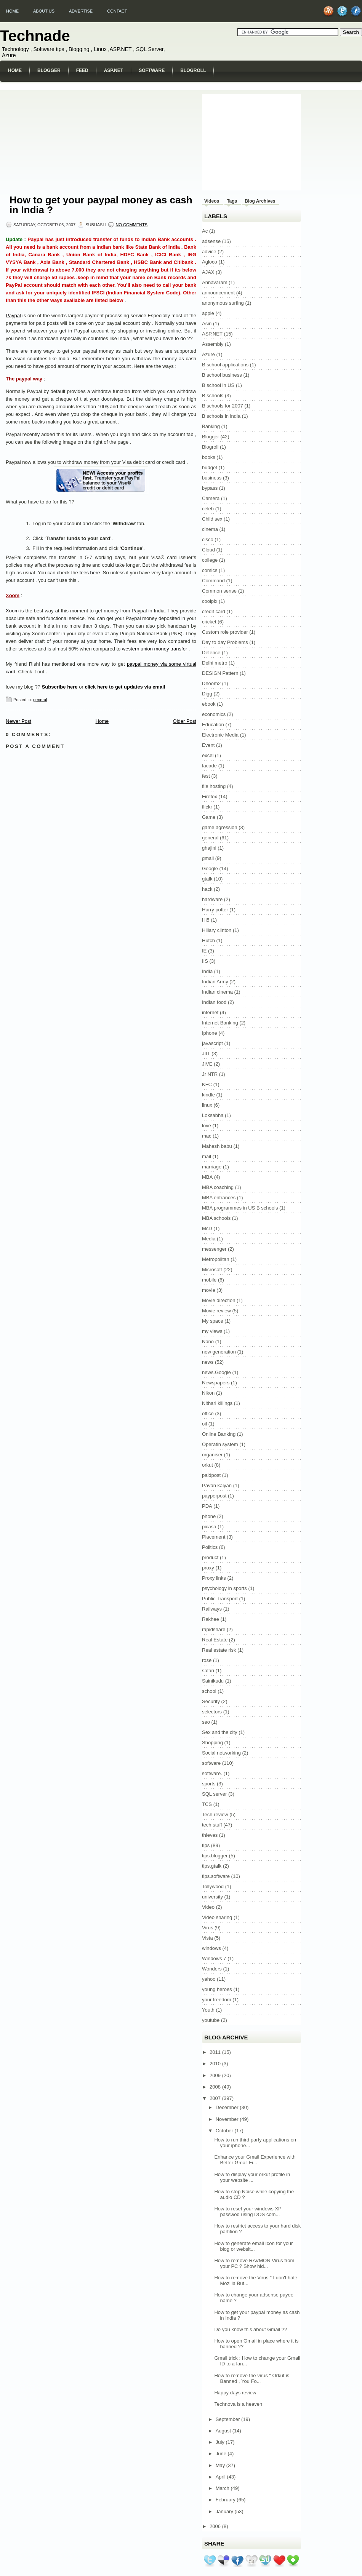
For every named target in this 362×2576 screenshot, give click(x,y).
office (208, 1413)
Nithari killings (217, 1403)
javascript (212, 1043)
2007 (216, 2098)
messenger (214, 1249)
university (212, 1897)
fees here (89, 572)
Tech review (215, 1814)
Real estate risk (219, 1650)
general (40, 699)
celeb (208, 508)
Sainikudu (213, 1681)
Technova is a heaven (238, 2404)
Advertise (81, 11)
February (226, 2499)
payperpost (214, 1496)
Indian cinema (217, 992)
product (210, 1557)
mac (206, 1136)
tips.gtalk (211, 1866)
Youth (208, 2010)
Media (208, 1239)
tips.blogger (214, 1855)
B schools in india (221, 416)
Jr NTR (210, 1074)
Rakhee (210, 1619)
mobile (209, 1280)
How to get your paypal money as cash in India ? (101, 205)
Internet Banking (220, 1023)
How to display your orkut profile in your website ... (252, 2177)
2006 (216, 2526)
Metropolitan (215, 1259)
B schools (212, 395)
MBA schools (216, 1218)
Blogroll (193, 70)
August (224, 2431)
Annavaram (214, 282)
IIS (205, 961)
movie (208, 1290)
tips (206, 1845)
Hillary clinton (216, 930)
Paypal (13, 315)
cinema (210, 529)
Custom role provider (225, 632)
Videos (211, 201)
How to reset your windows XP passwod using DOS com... (247, 2211)
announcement (218, 293)
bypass (210, 488)
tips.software (216, 1876)
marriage (211, 1167)
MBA (207, 1177)
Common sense (219, 591)
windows (211, 1948)
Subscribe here (60, 687)
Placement (213, 1537)
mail (206, 1156)
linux (207, 1105)
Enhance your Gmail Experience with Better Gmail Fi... (254, 2159)
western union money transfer (154, 649)
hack (207, 889)
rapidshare (213, 1629)
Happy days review (235, 2392)
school (209, 1691)
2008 (216, 2087)
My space (212, 1321)
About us (43, 11)
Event (208, 745)
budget (209, 467)
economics (214, 714)
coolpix (209, 601)
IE (204, 951)
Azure (208, 354)
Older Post (184, 721)
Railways (212, 1609)
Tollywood (213, 1886)
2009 (216, 2075)
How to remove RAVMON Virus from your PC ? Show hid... (254, 2263)
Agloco (209, 262)
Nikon (208, 1393)
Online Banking (218, 1434)
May (221, 2465)
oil (204, 1424)
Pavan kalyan (217, 1485)
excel (207, 755)
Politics (210, 1547)
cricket (209, 622)
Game (208, 817)
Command (213, 580)
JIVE (207, 1064)
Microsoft (212, 1269)
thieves (210, 1835)
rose (206, 1660)
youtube (210, 2020)
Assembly (212, 344)
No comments (131, 224)
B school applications (225, 365)
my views (212, 1331)
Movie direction (218, 1300)
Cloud (208, 550)
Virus (207, 1927)
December (228, 2107)
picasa (209, 1526)
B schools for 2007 (222, 406)
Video (208, 1907)
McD (207, 1228)
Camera (210, 498)
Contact (117, 11)
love (206, 1125)
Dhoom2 (211, 683)
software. (212, 1773)
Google (210, 868)
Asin (206, 323)
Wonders (212, 1969)
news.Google (216, 1372)
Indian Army (215, 981)
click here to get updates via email (125, 687)
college (210, 560)
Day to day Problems (225, 642)
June (222, 2453)
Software (152, 70)
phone (209, 1516)
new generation (219, 1352)
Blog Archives (260, 201)
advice (209, 251)
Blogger (49, 70)
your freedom (216, 1999)
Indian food (214, 1002)
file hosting (214, 786)
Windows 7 (214, 1958)
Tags (232, 201)
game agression (219, 827)
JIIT (206, 1053)
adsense (211, 241)
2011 (216, 2052)
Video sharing (217, 1917)
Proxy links (214, 1578)
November (228, 2119)
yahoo (208, 1979)
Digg (207, 694)
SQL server (214, 1794)
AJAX (208, 272)
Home (12, 11)
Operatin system (220, 1444)
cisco (207, 539)
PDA (207, 1506)
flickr (207, 807)
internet (210, 1012)
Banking (211, 426)
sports (208, 1784)
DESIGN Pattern (220, 673)
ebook (208, 704)
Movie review (216, 1311)
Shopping (212, 1742)
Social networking (221, 1753)
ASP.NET (113, 70)
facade (209, 766)
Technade (35, 35)
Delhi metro (214, 663)
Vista (207, 1938)
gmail (208, 858)
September (228, 2419)
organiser (212, 1454)
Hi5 (206, 920)
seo (206, 1722)
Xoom (12, 595)
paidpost (211, 1475)
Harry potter (215, 909)
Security (211, 1701)
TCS (207, 1804)
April (221, 2477)
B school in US (218, 385)
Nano (208, 1341)
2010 (216, 2063)
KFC (207, 1084)
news (207, 1362)
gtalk (207, 879)
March (223, 2488)
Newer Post (18, 721)
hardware (212, 899)
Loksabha (212, 1115)
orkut (207, 1465)
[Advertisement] (63, 139)
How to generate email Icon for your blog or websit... (253, 2246)
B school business (222, 375)
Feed (82, 70)
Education (213, 724)
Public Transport (220, 1598)
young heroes (217, 1989)
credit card (213, 611)
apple (208, 313)
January (225, 2511)
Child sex (212, 519)
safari (208, 1670)
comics (209, 570)
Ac (205, 231)
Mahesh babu (217, 1146)
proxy (208, 1568)
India (207, 971)
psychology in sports (224, 1588)
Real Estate (214, 1640)
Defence (211, 652)
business (211, 478)
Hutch (208, 940)
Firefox (209, 796)
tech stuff (212, 1825)
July (221, 2442)
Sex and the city (219, 1732)
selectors (212, 1712)
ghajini (209, 848)
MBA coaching (218, 1187)
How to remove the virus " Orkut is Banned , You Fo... (251, 2378)
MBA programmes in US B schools (240, 1208)
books (208, 457)
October (225, 2130)
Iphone (209, 1033)
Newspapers (215, 1382)
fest (206, 776)
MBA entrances (218, 1197)
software (211, 1763)
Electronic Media (220, 735)
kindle (208, 1095)
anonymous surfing (223, 303)
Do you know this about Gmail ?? (250, 2329)
